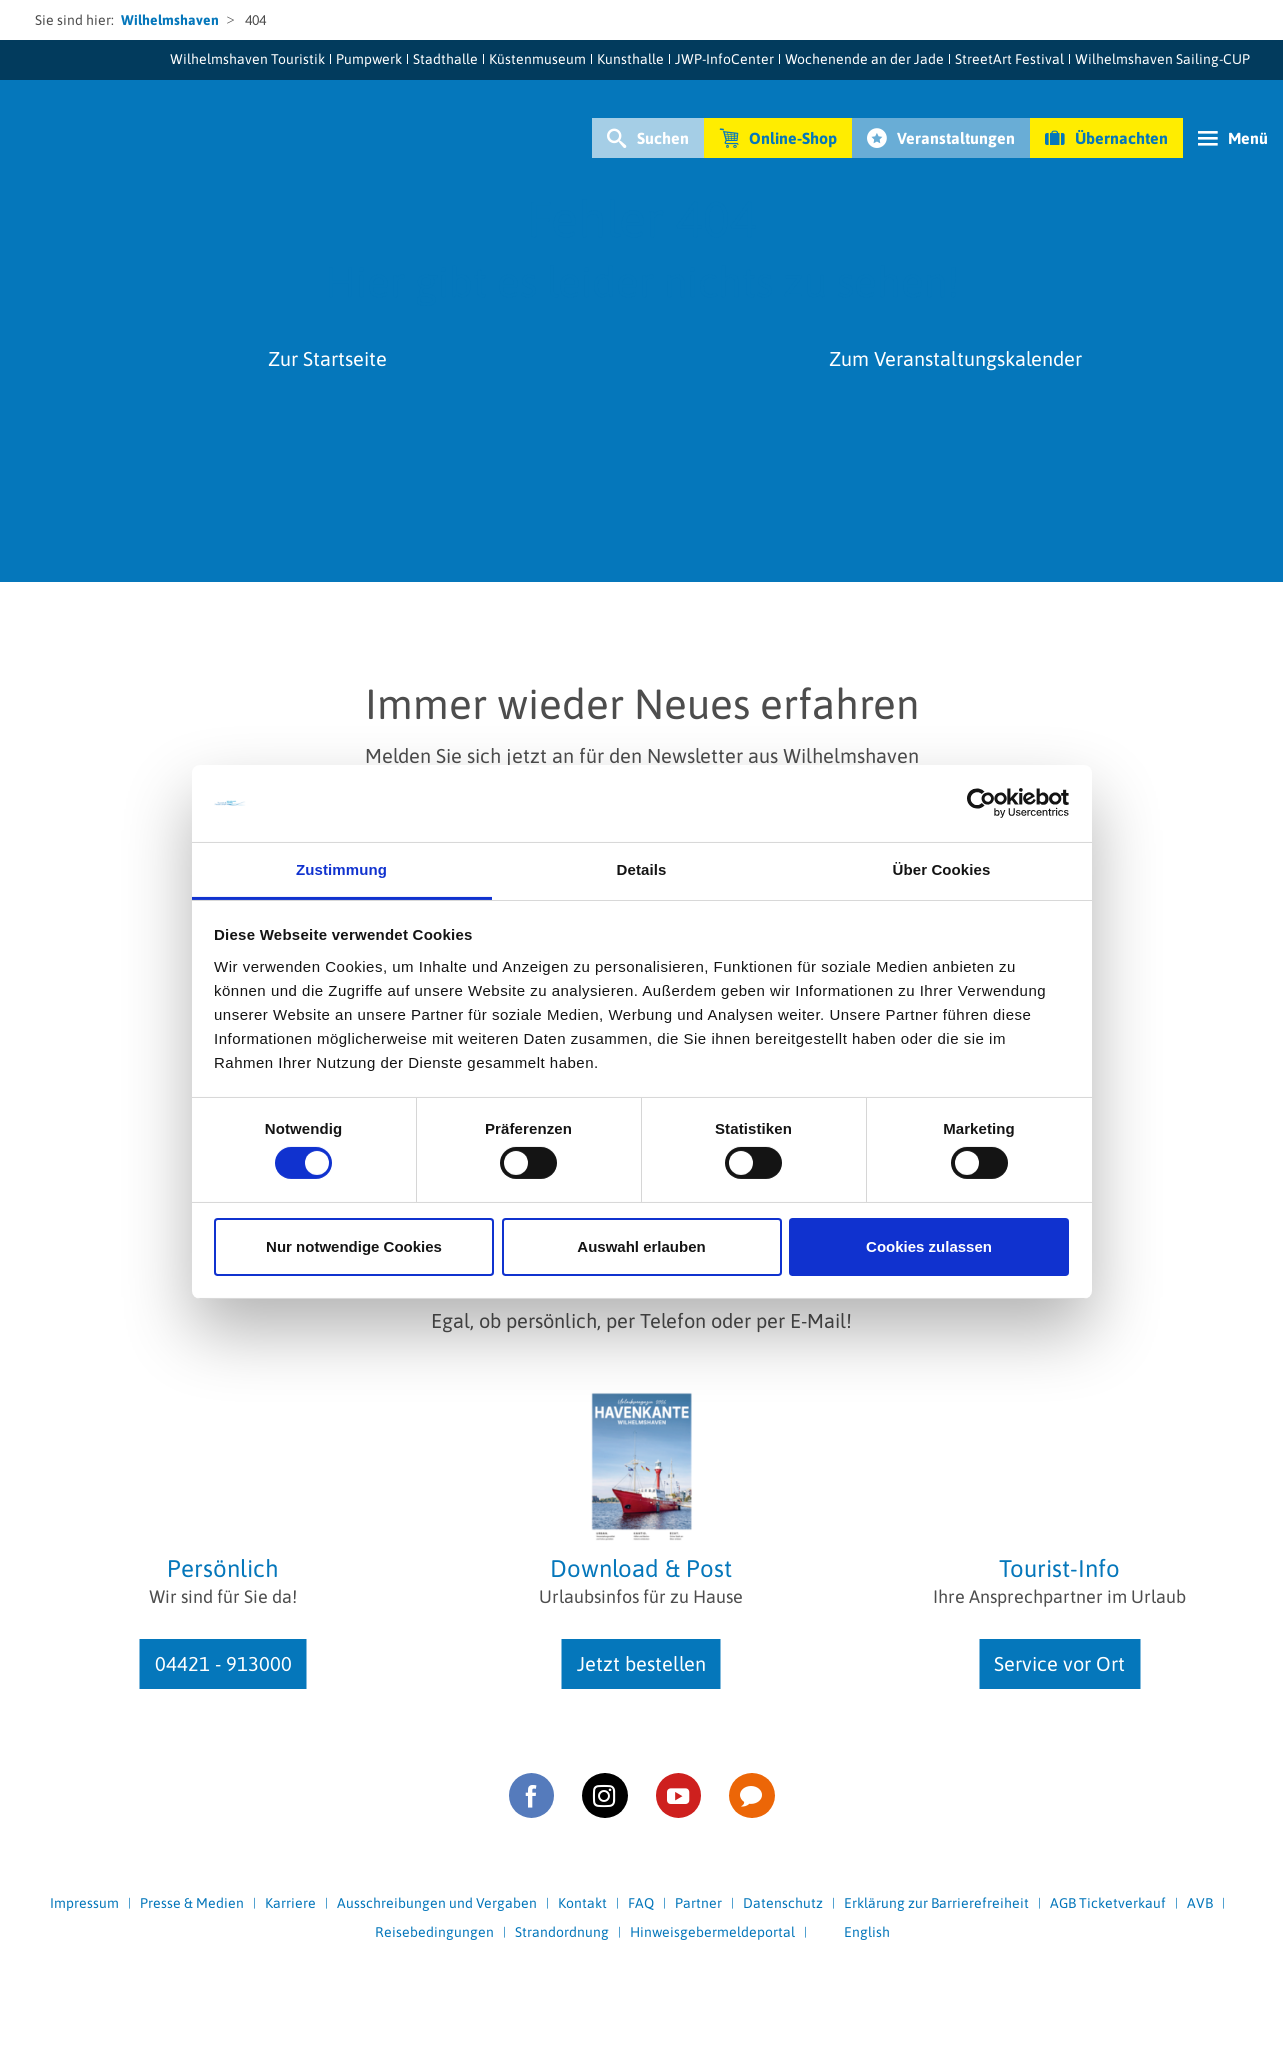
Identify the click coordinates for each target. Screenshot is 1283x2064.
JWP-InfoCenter (724, 59)
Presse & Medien (192, 1903)
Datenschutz (783, 1903)
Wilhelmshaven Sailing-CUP (1162, 59)
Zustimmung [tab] (341, 869)
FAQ (641, 1903)
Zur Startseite (327, 358)
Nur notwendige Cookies (354, 1246)
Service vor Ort (1059, 1663)
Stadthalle (445, 59)
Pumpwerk (369, 59)
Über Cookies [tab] (942, 869)
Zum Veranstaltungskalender (955, 358)
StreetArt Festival (1009, 59)
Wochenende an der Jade (864, 59)
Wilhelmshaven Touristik (247, 59)
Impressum (84, 1903)
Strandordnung (562, 1932)
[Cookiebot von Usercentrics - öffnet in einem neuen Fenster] (981, 803)
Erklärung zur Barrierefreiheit (936, 1903)
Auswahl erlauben (641, 1246)
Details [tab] (642, 869)
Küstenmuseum (537, 59)
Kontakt (582, 1903)
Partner (698, 1903)
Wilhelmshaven (170, 20)
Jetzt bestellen (641, 1663)
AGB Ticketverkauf (1108, 1903)
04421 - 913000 (223, 1663)
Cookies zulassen (929, 1246)
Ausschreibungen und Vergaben (437, 1903)
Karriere (290, 1903)
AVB (1200, 1903)
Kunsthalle (630, 59)
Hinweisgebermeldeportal (712, 1932)
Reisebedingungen (434, 1932)
